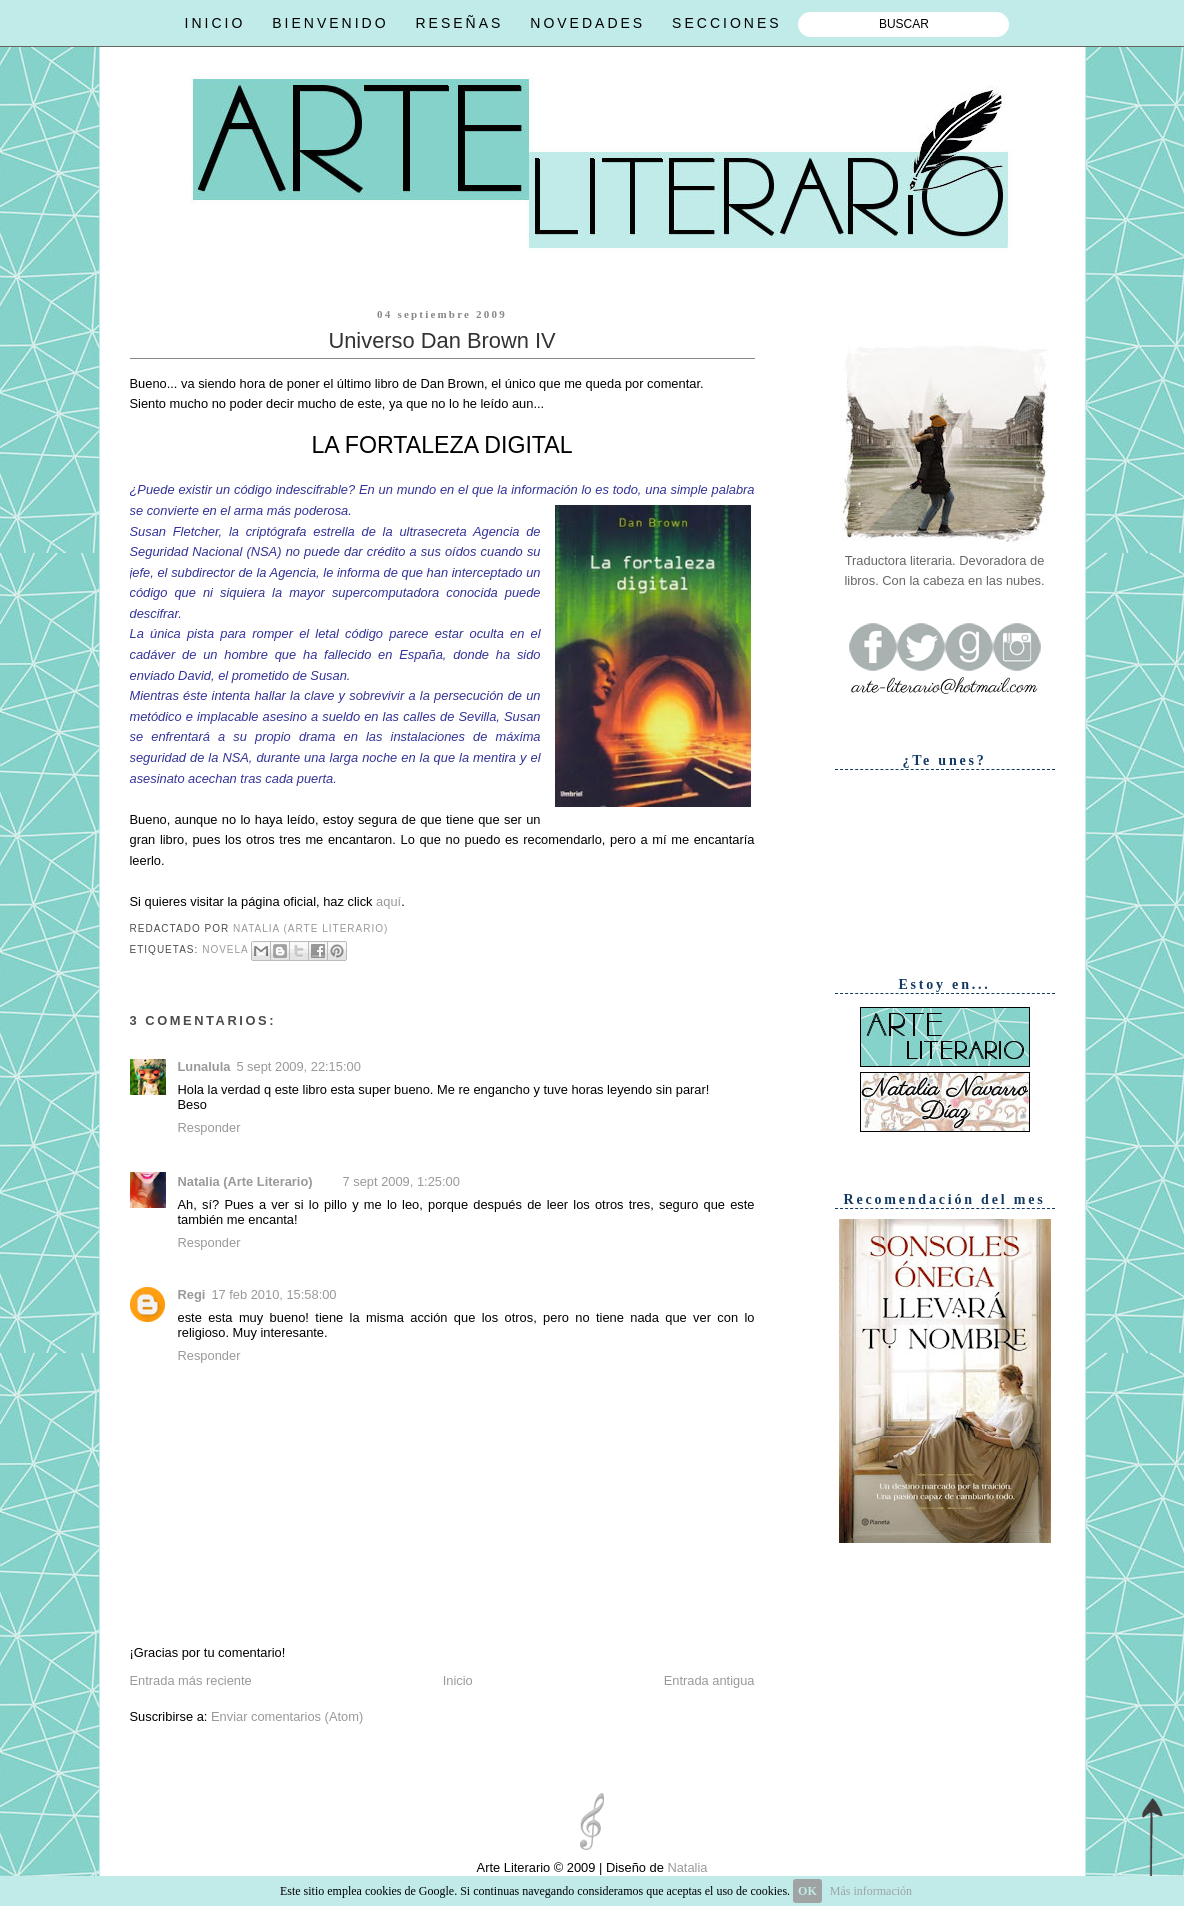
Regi (192, 1294)
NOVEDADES (587, 23)
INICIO (215, 23)
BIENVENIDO (330, 23)
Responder (209, 1127)
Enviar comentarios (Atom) (287, 1716)
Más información (871, 1891)
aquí (388, 901)
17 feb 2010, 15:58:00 (273, 1294)
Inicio (458, 1680)
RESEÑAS (459, 23)
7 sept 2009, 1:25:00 (401, 1181)
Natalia (686, 1867)
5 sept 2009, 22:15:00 (298, 1066)
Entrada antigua (709, 1680)
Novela (225, 949)
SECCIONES (726, 23)
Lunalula (204, 1066)
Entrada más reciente (191, 1680)
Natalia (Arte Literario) (245, 1181)
